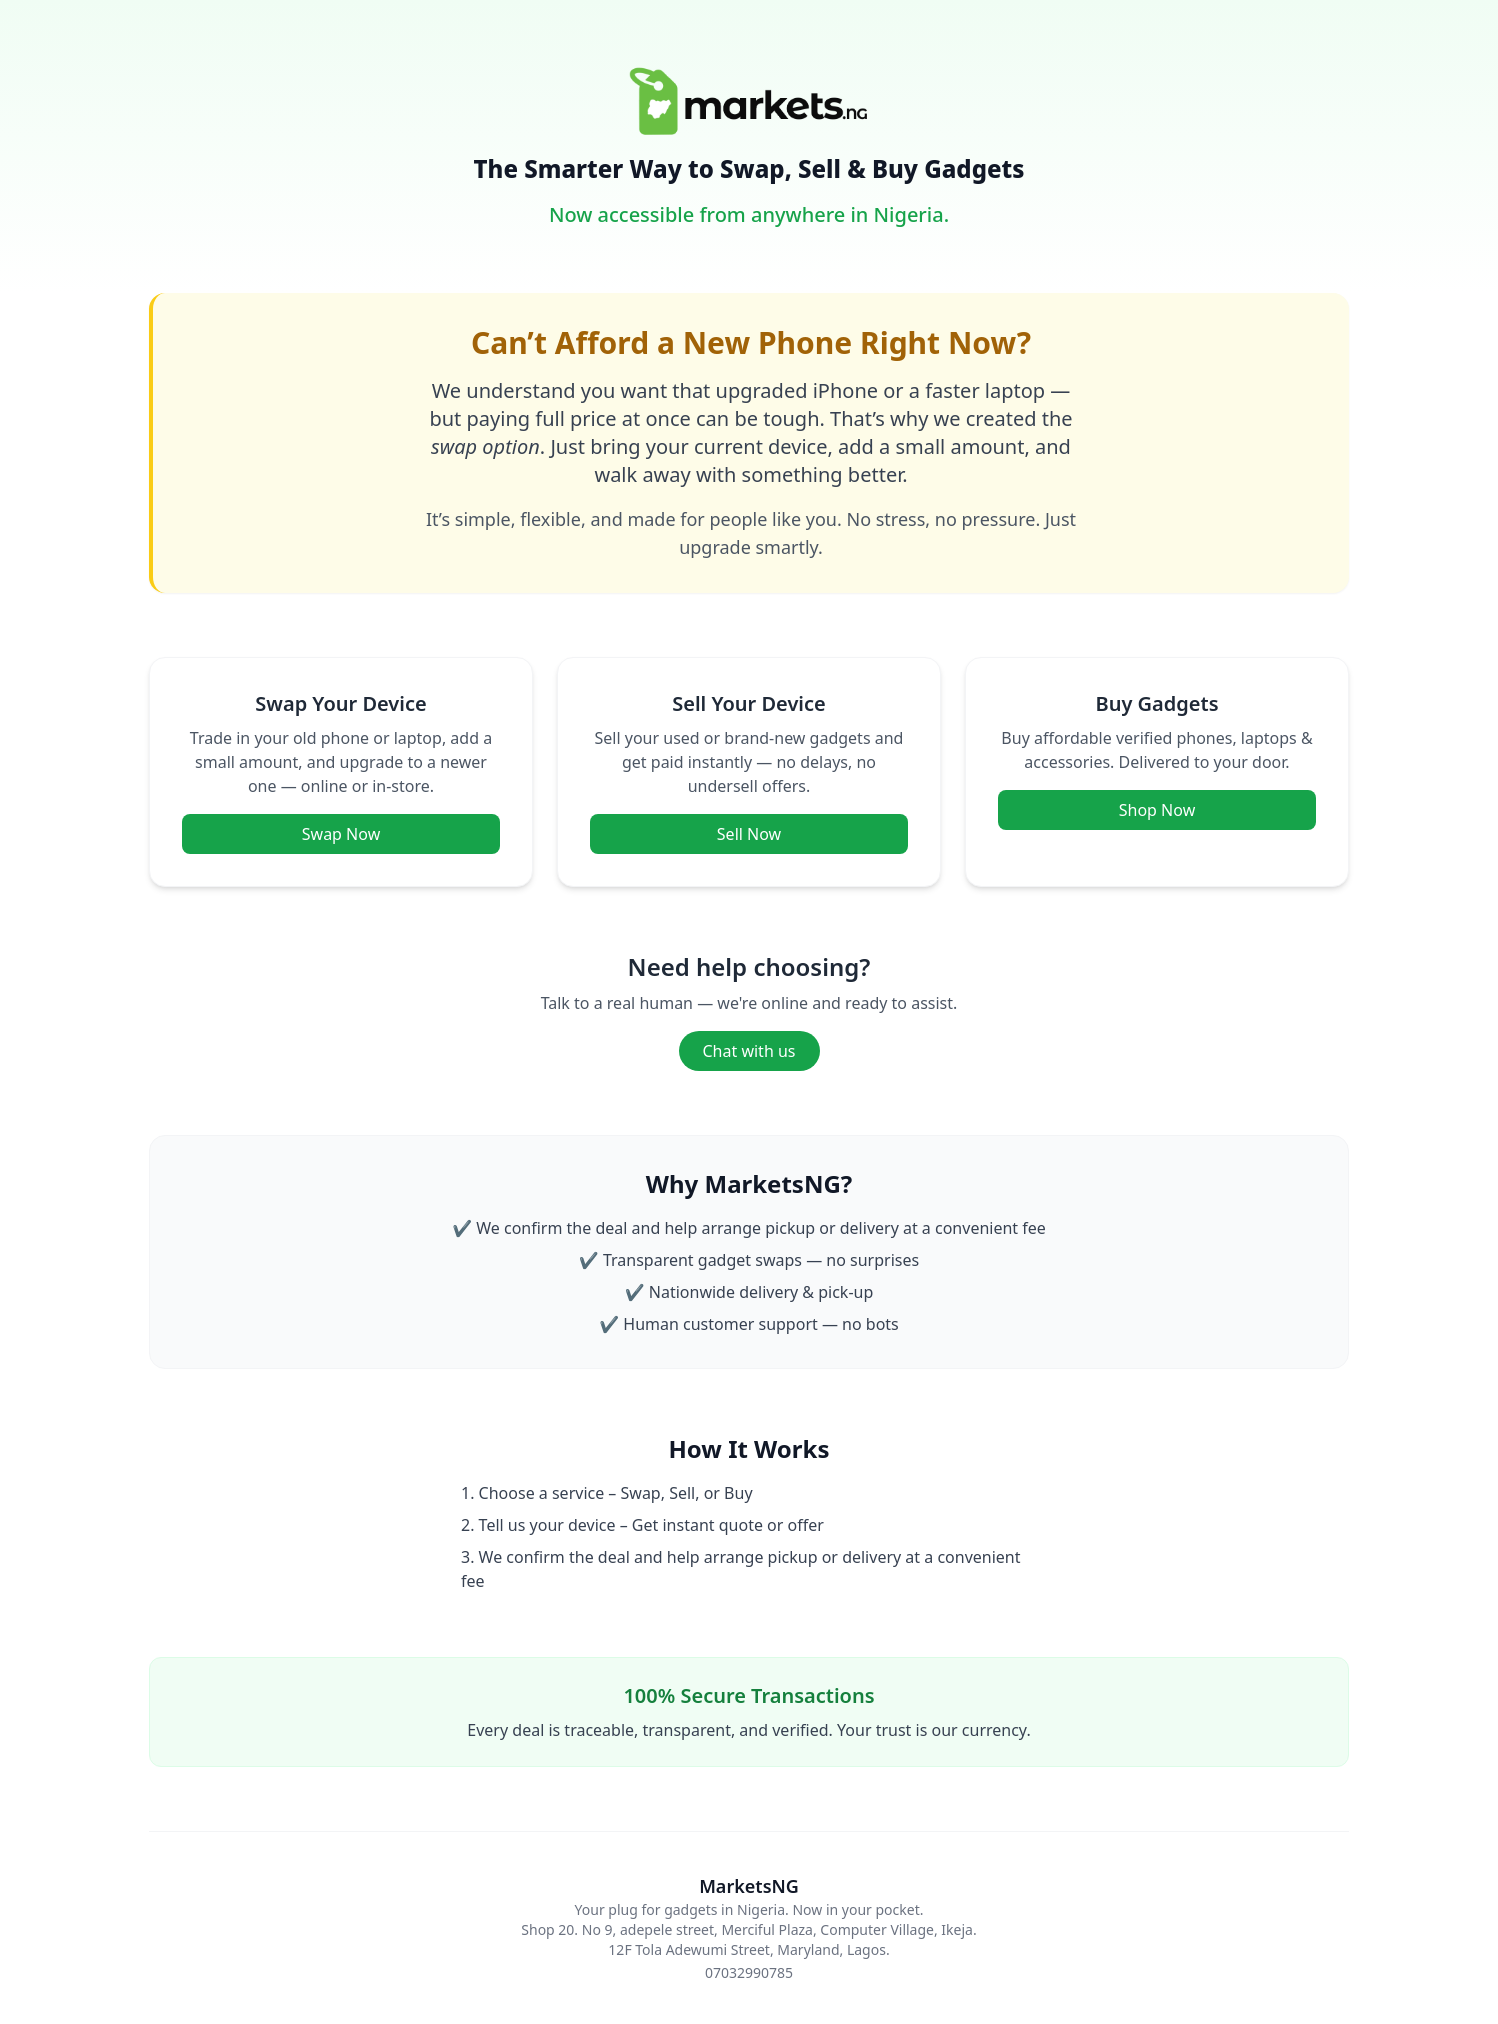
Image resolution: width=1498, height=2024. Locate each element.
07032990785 (749, 1972)
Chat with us (749, 1051)
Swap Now (341, 834)
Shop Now (1157, 810)
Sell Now (749, 834)
